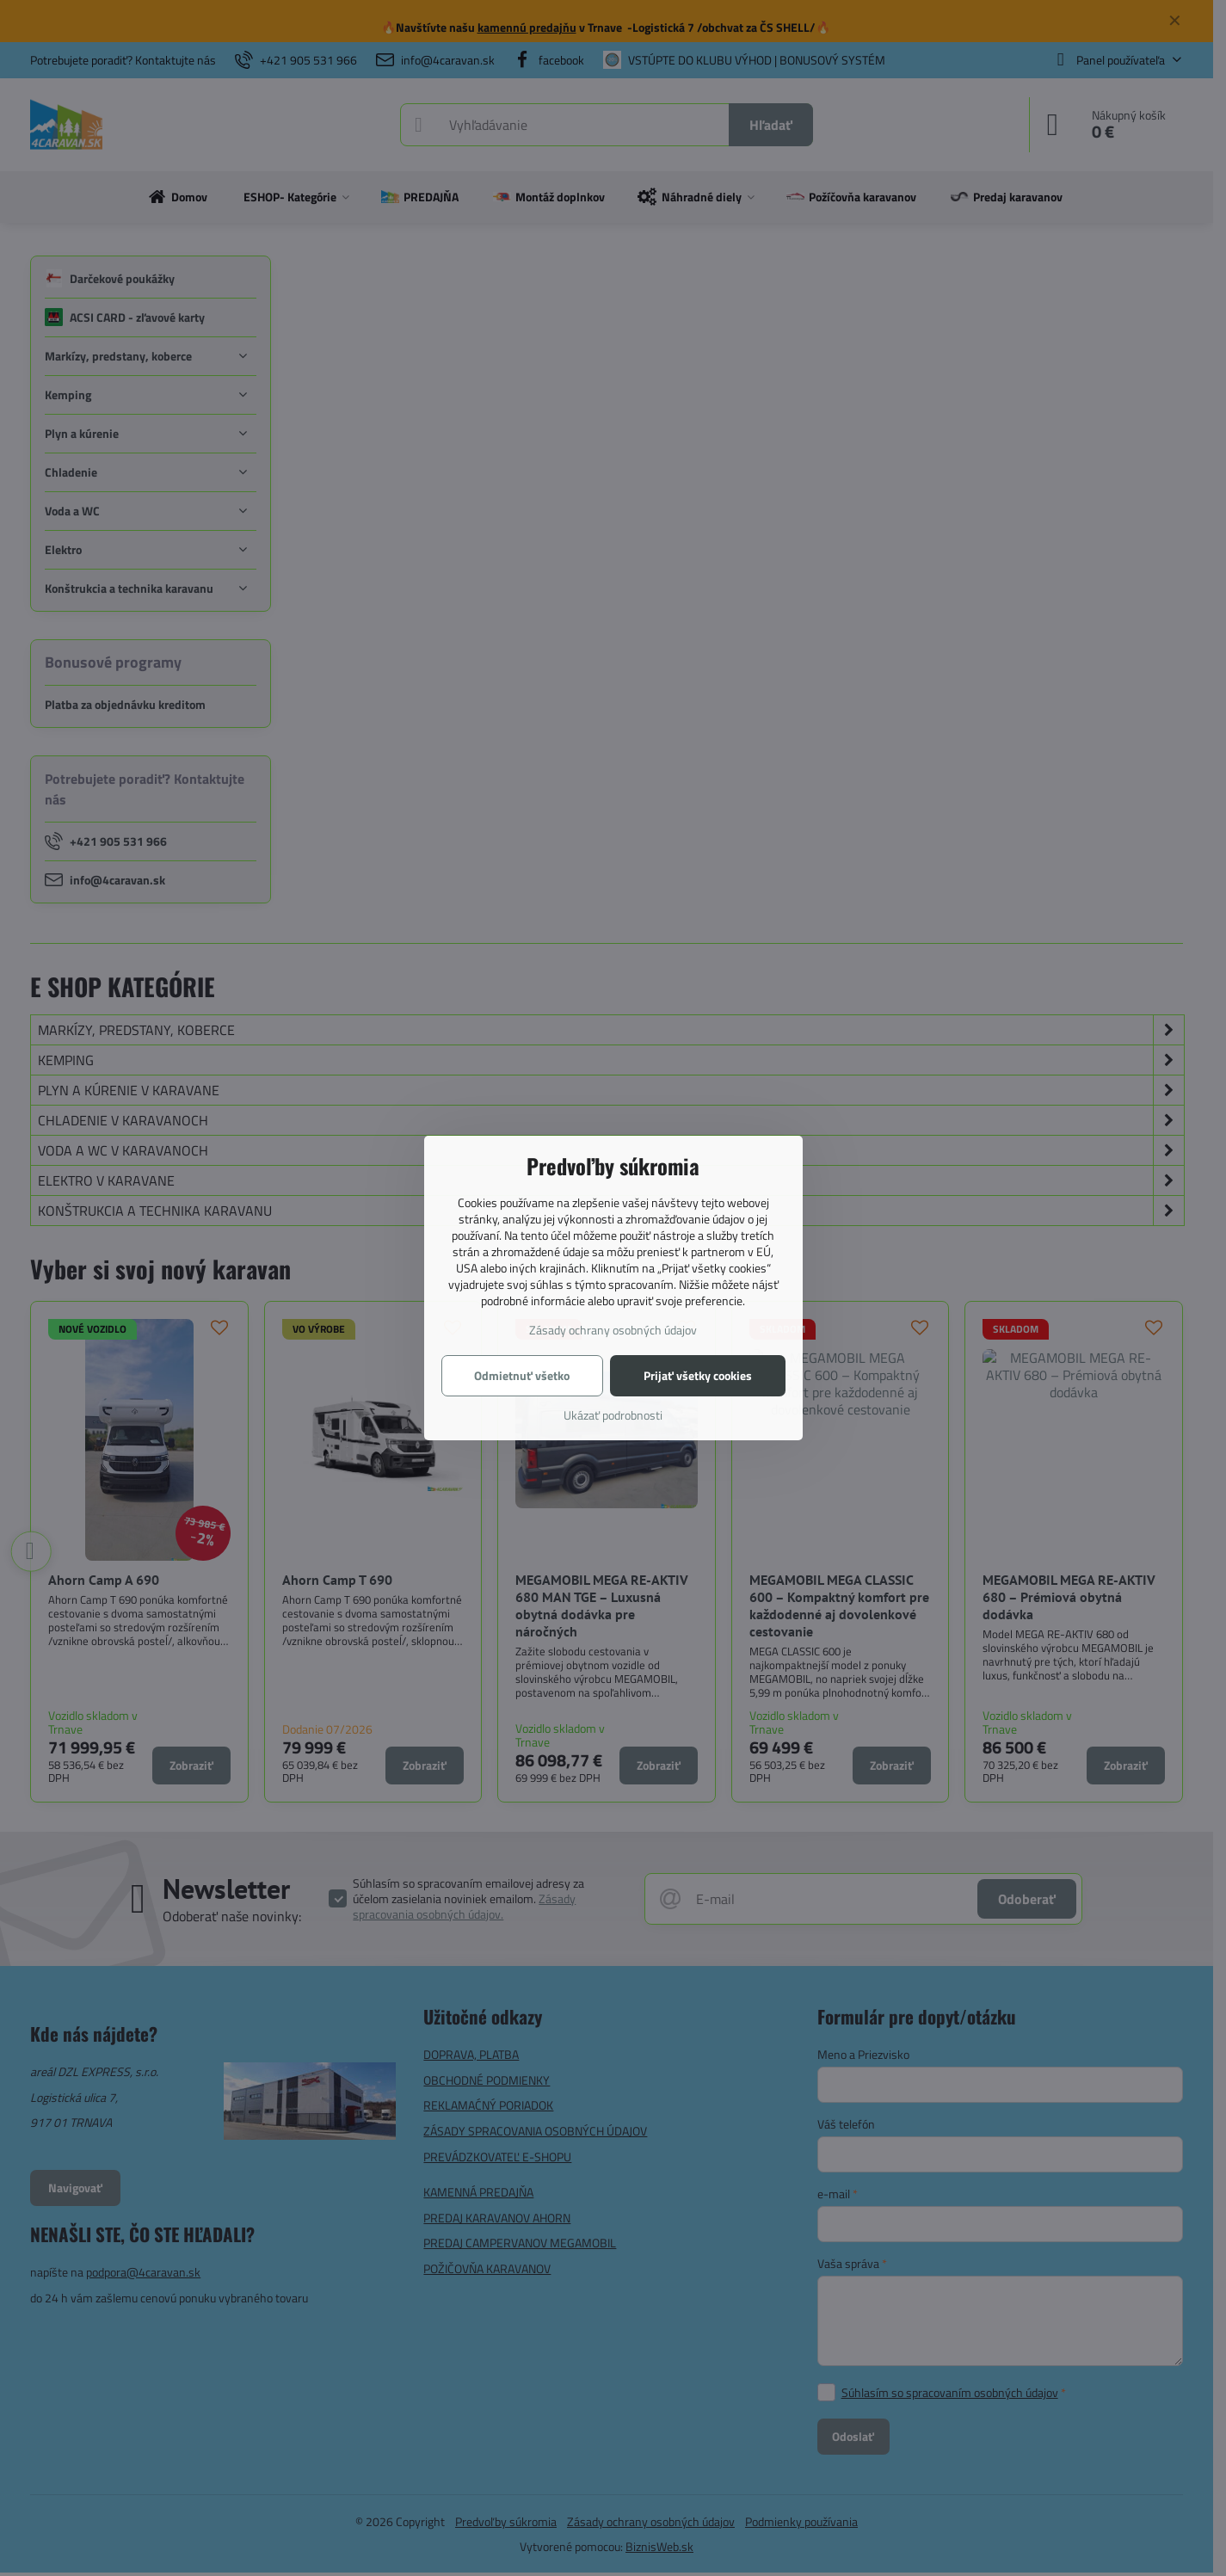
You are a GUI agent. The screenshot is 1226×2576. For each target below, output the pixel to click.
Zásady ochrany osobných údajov (613, 1330)
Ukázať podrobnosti (613, 1415)
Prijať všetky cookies (698, 1375)
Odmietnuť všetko (522, 1375)
